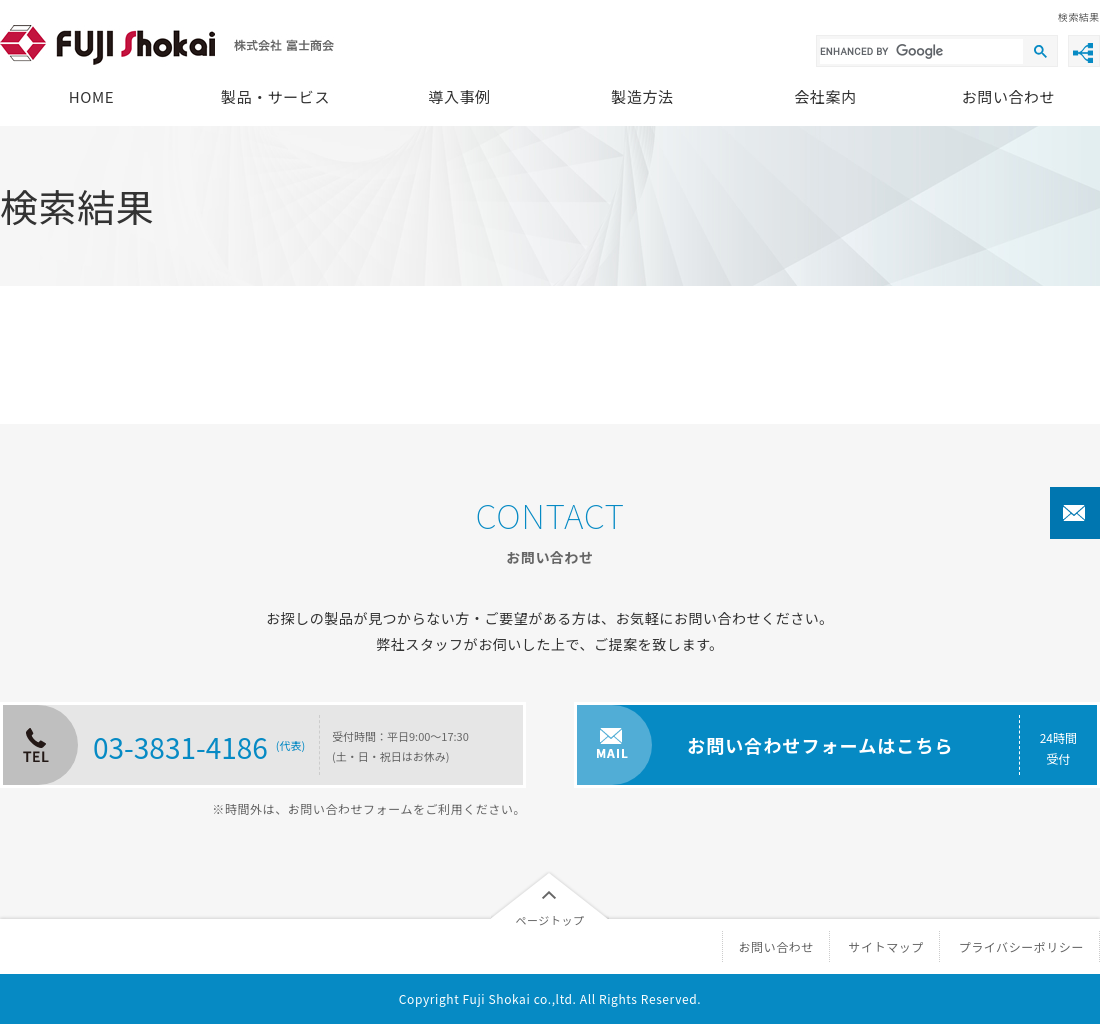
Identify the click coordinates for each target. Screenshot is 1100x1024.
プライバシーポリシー (1021, 946)
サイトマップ (886, 946)
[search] (921, 51)
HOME (91, 96)
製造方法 (642, 96)
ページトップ (549, 920)
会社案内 (825, 96)
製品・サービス (275, 96)
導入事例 (459, 96)
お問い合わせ (1008, 96)
